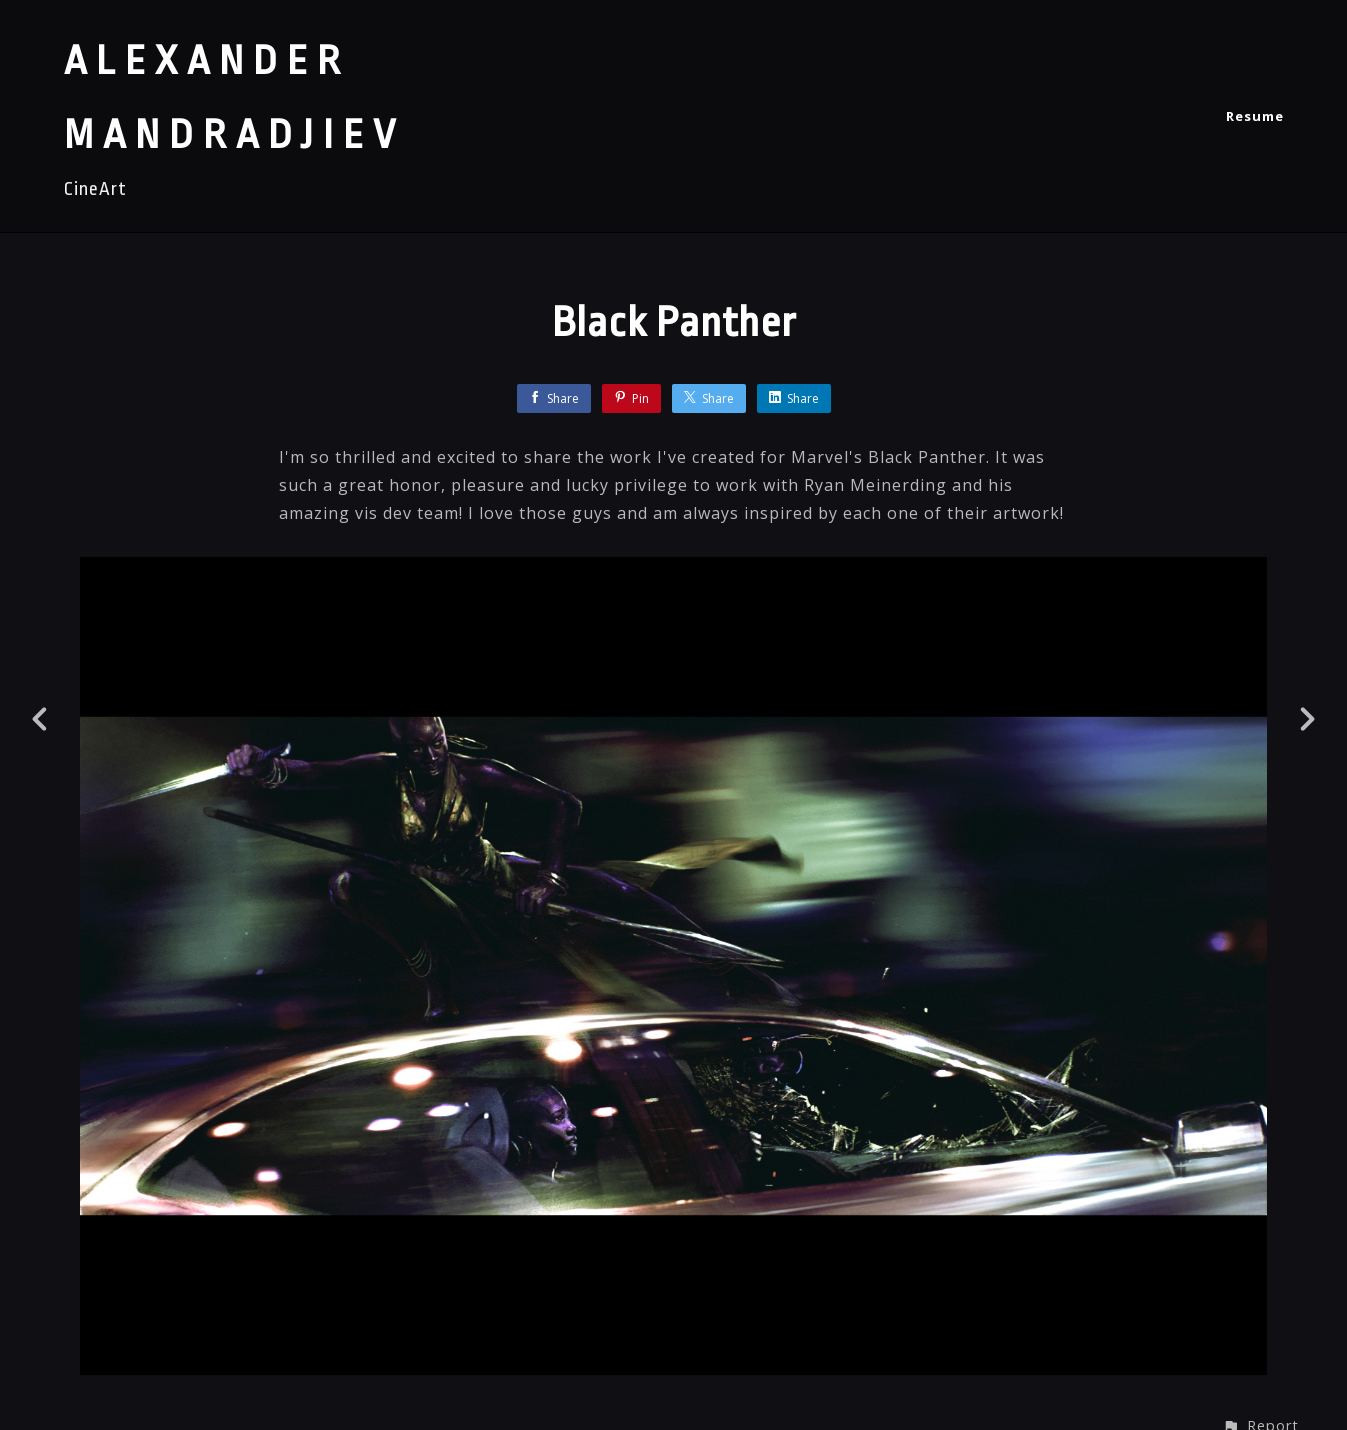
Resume (1255, 116)
